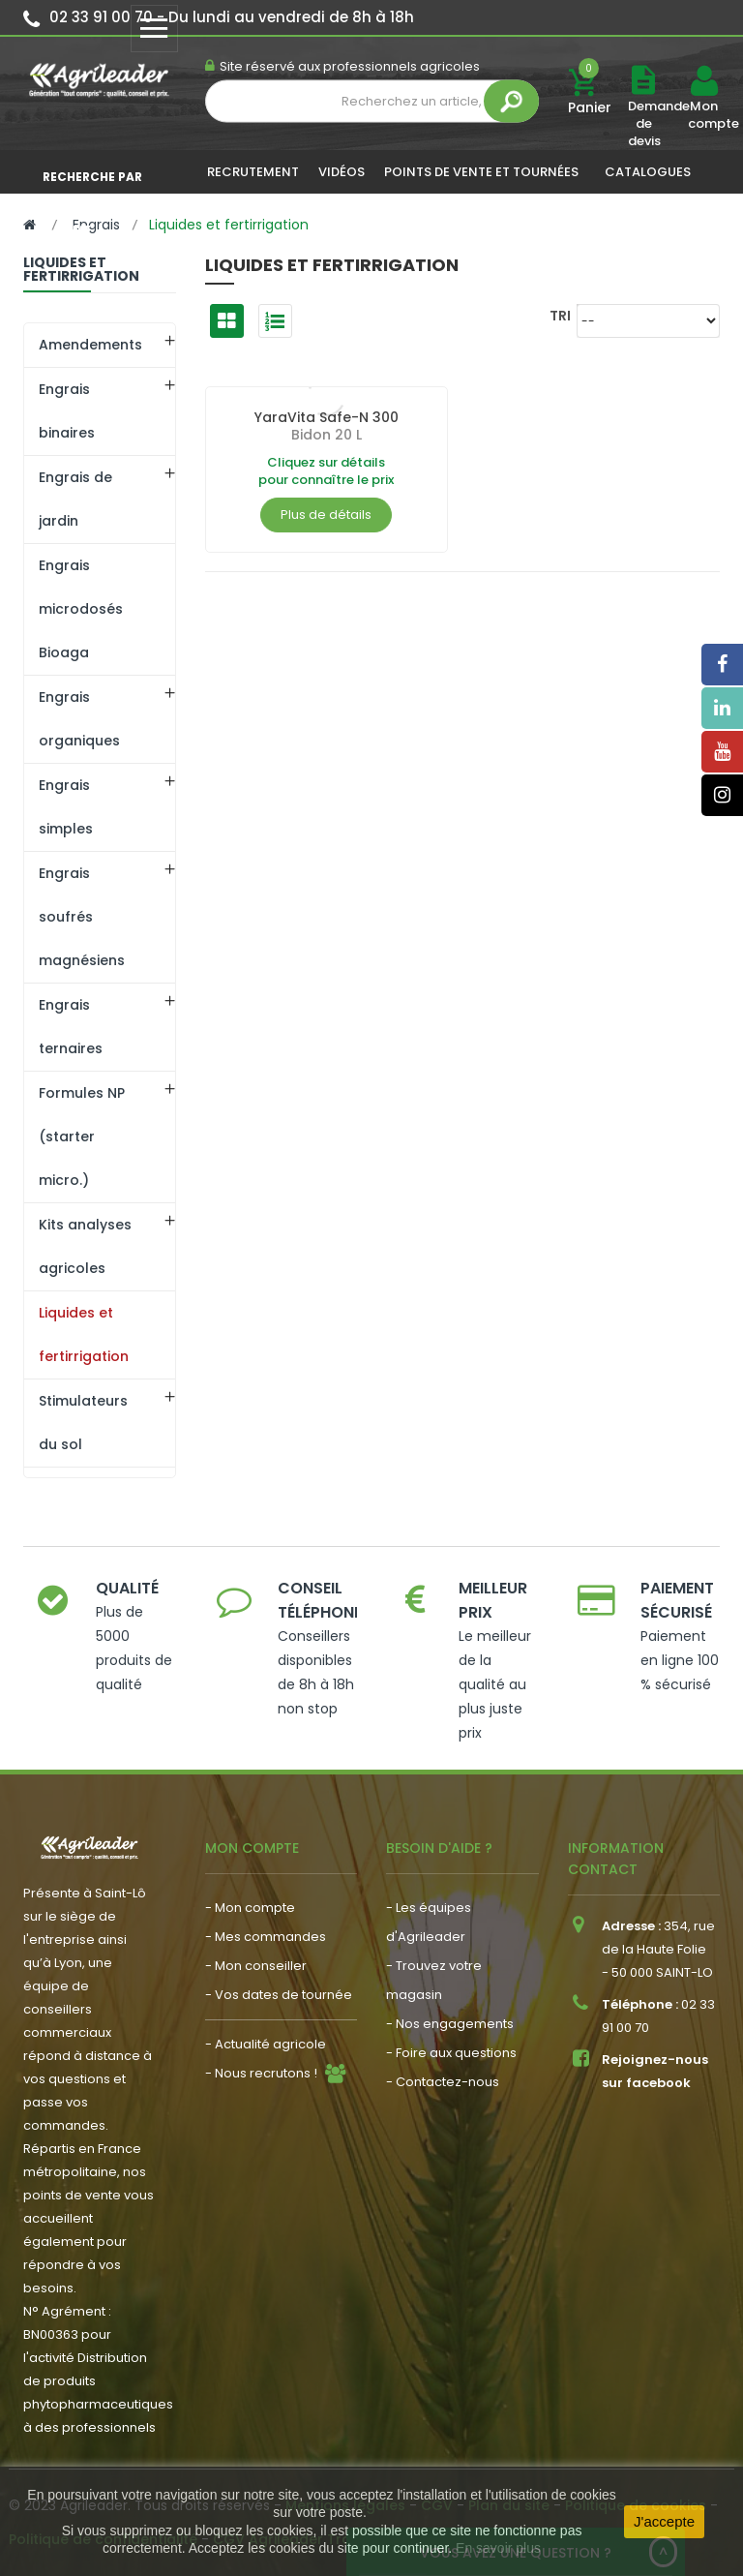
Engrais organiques (79, 718)
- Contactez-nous (442, 2082)
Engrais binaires (67, 410)
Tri (560, 315)
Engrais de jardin (75, 499)
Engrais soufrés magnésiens (82, 917)
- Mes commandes (265, 1936)
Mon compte (703, 115)
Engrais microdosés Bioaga (81, 609)
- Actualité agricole (265, 2044)
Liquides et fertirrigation (84, 1334)
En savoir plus (498, 2548)
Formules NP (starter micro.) (82, 1136)
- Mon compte (250, 1907)
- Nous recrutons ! (261, 2073)
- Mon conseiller (256, 1965)
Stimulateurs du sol (83, 1422)
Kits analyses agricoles (85, 1246)
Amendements (90, 344)
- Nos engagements (450, 2024)
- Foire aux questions (451, 2053)
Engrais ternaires (71, 1026)
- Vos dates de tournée (278, 1994)
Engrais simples (66, 806)
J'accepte (664, 2521)
